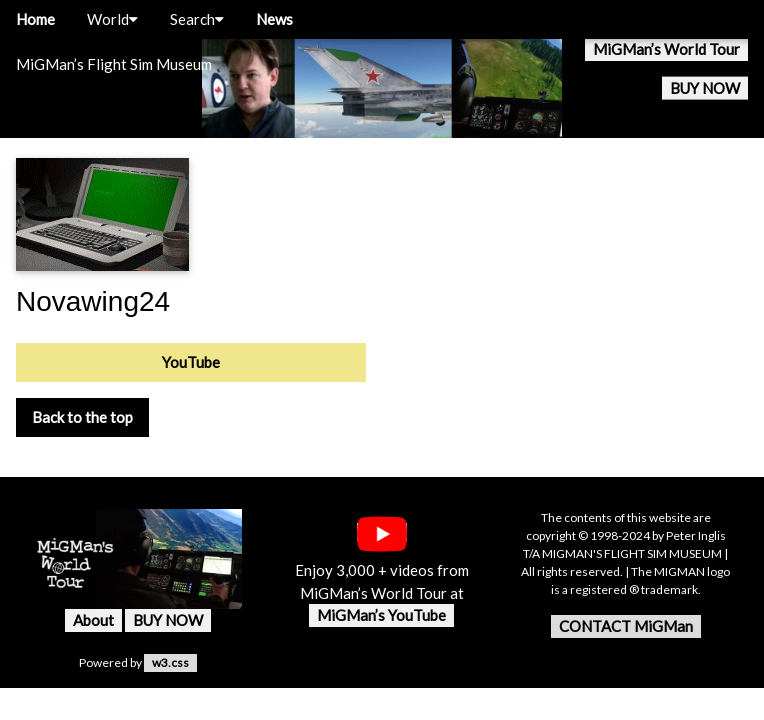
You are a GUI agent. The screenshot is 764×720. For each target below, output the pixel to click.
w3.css (170, 662)
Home (35, 19)
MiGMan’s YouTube (381, 615)
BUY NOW (705, 88)
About (93, 620)
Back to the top (82, 417)
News (274, 19)
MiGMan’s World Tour (666, 49)
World (112, 19)
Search (197, 19)
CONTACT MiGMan (626, 626)
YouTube (191, 362)
